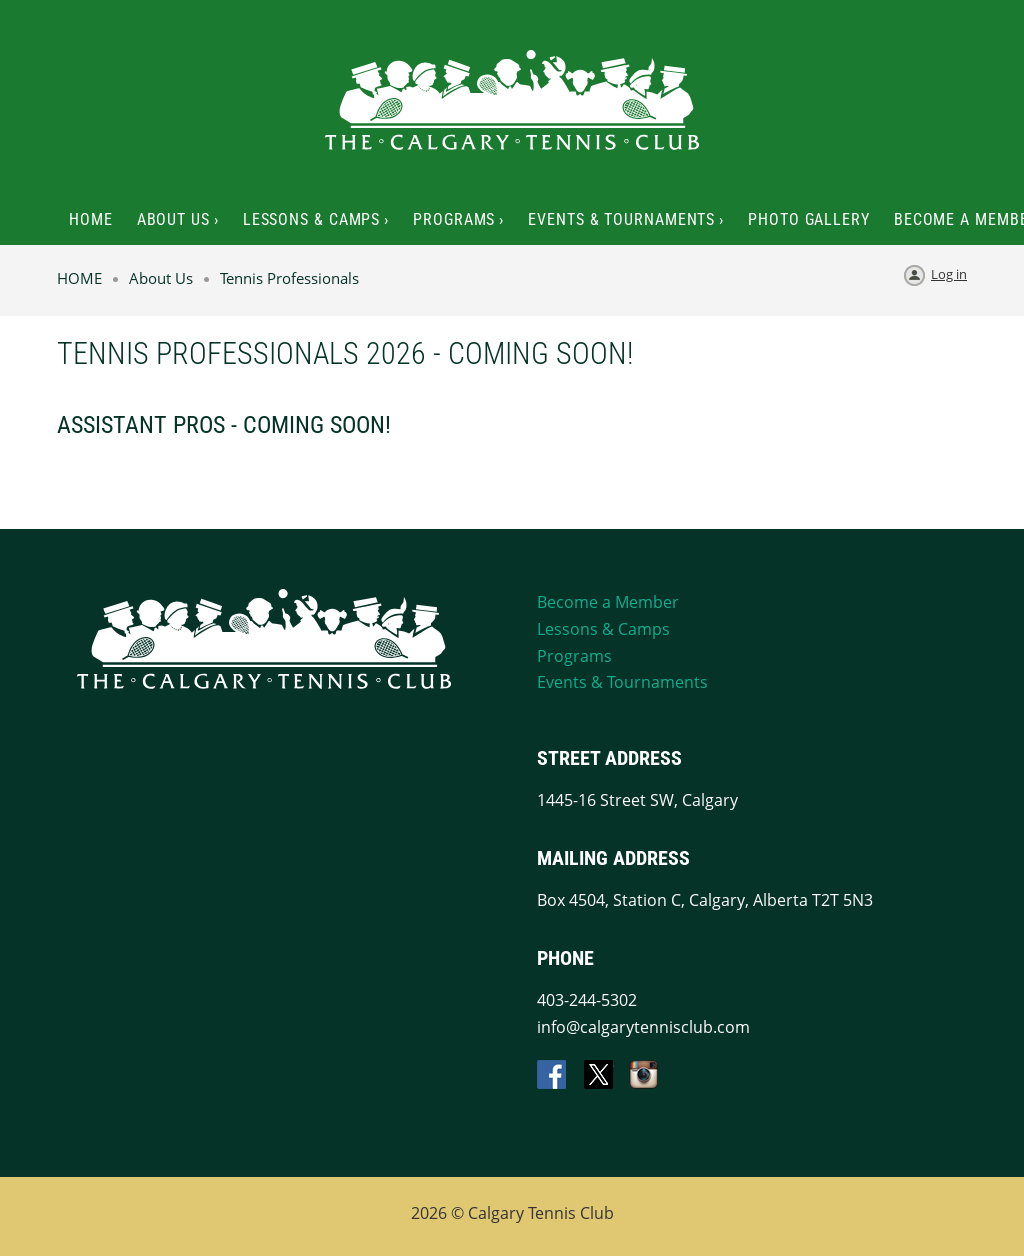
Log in (949, 274)
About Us (161, 278)
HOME (79, 278)
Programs (574, 656)
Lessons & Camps (603, 629)
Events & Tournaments (622, 682)
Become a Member (608, 602)
